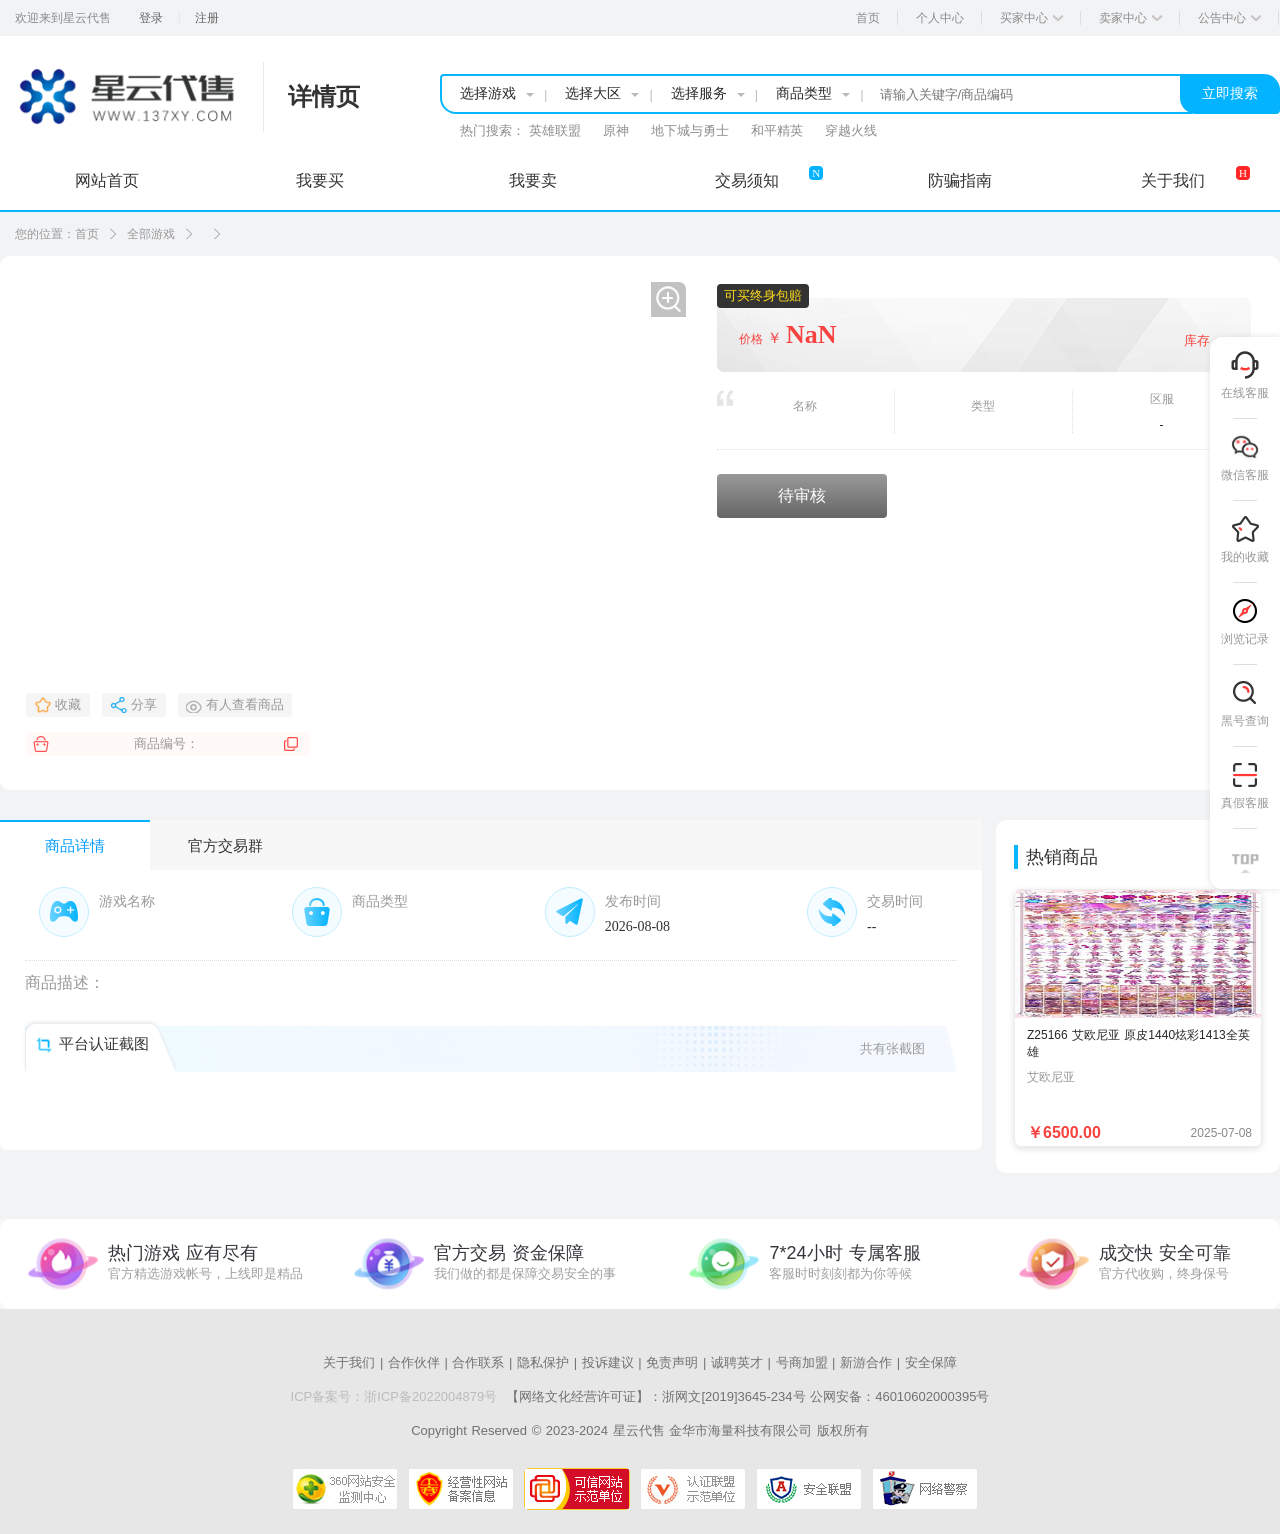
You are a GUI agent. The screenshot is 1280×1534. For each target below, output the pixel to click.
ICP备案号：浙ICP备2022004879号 (394, 1396)
